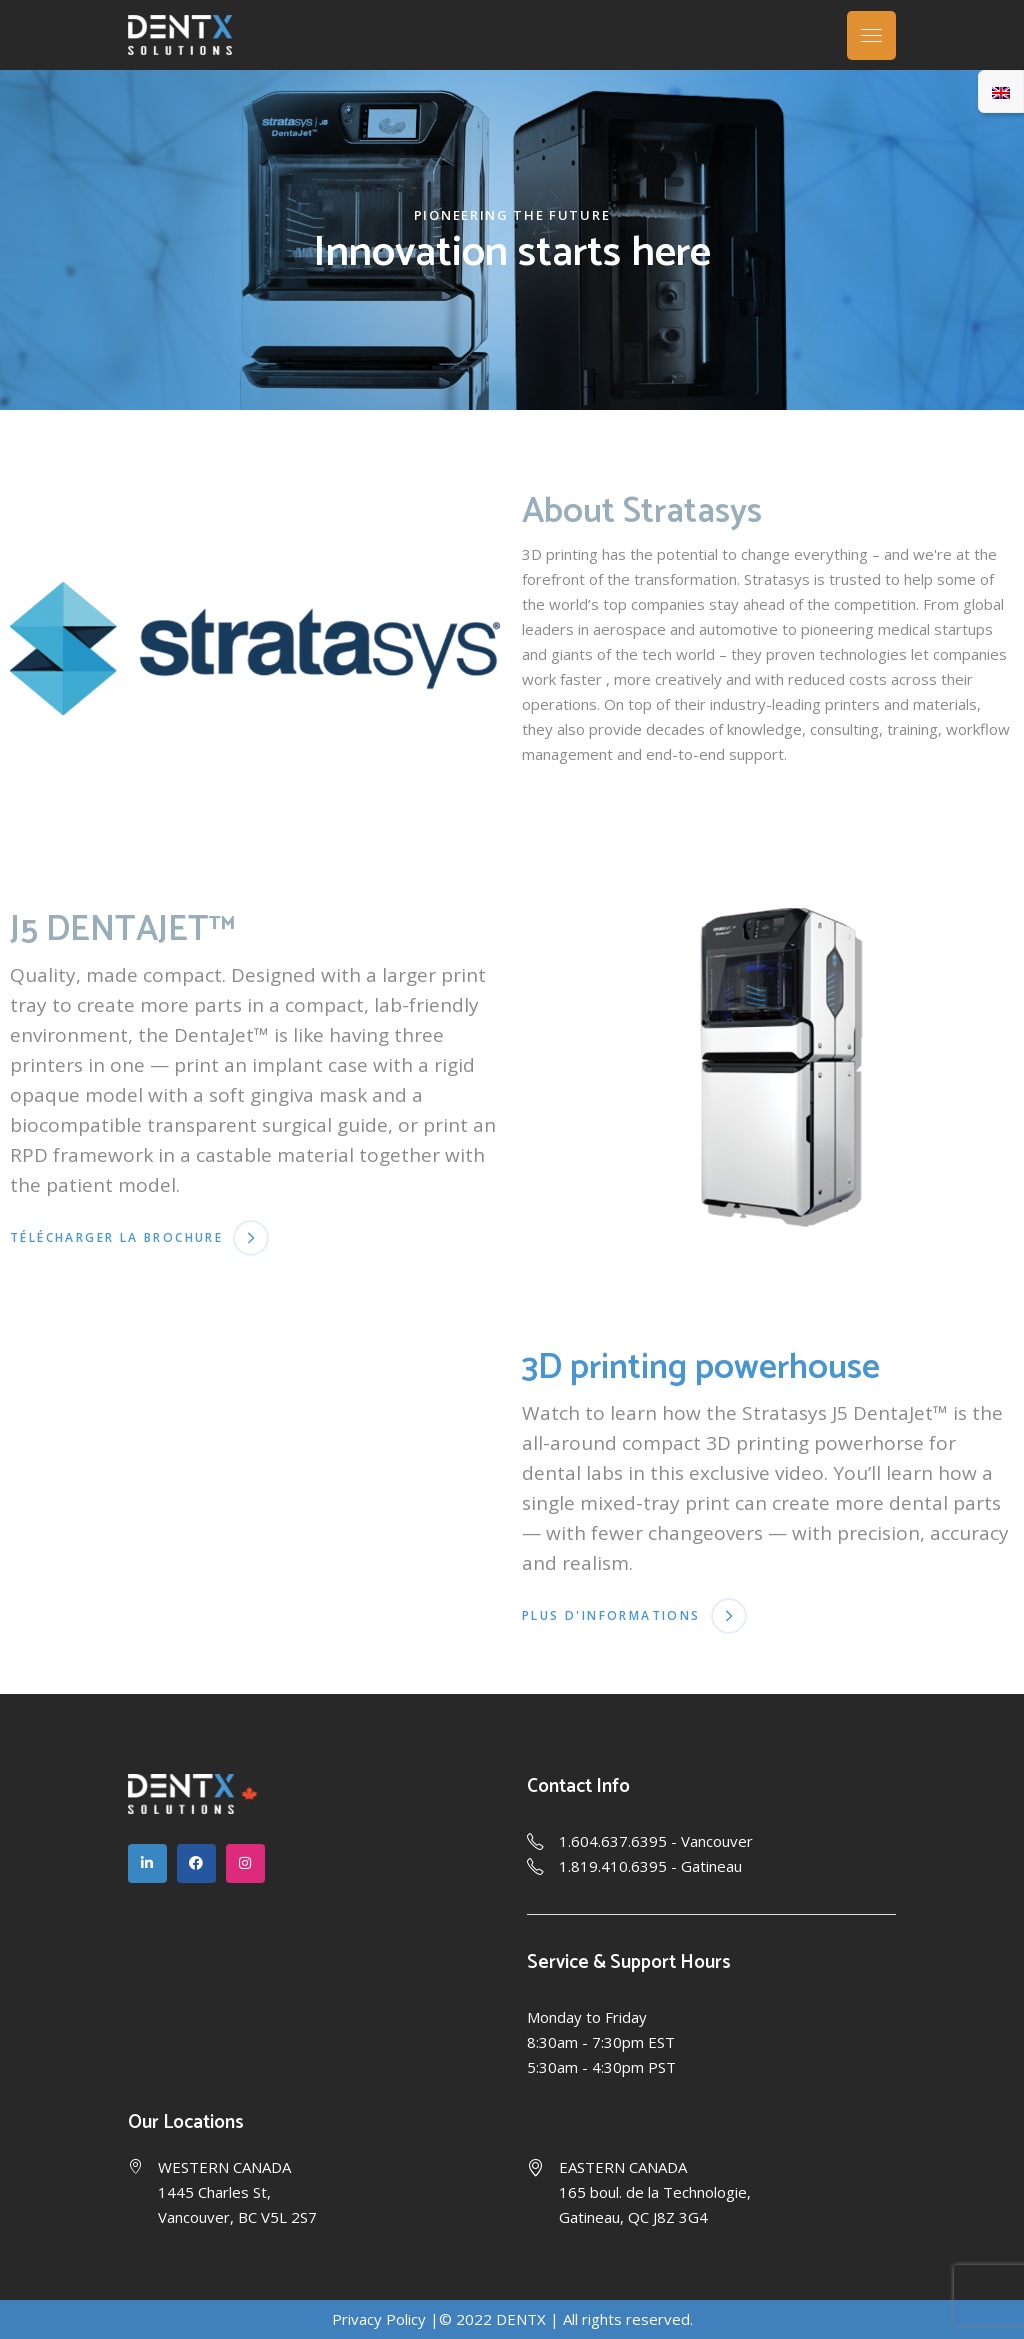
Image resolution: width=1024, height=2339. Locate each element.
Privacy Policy (379, 2319)
